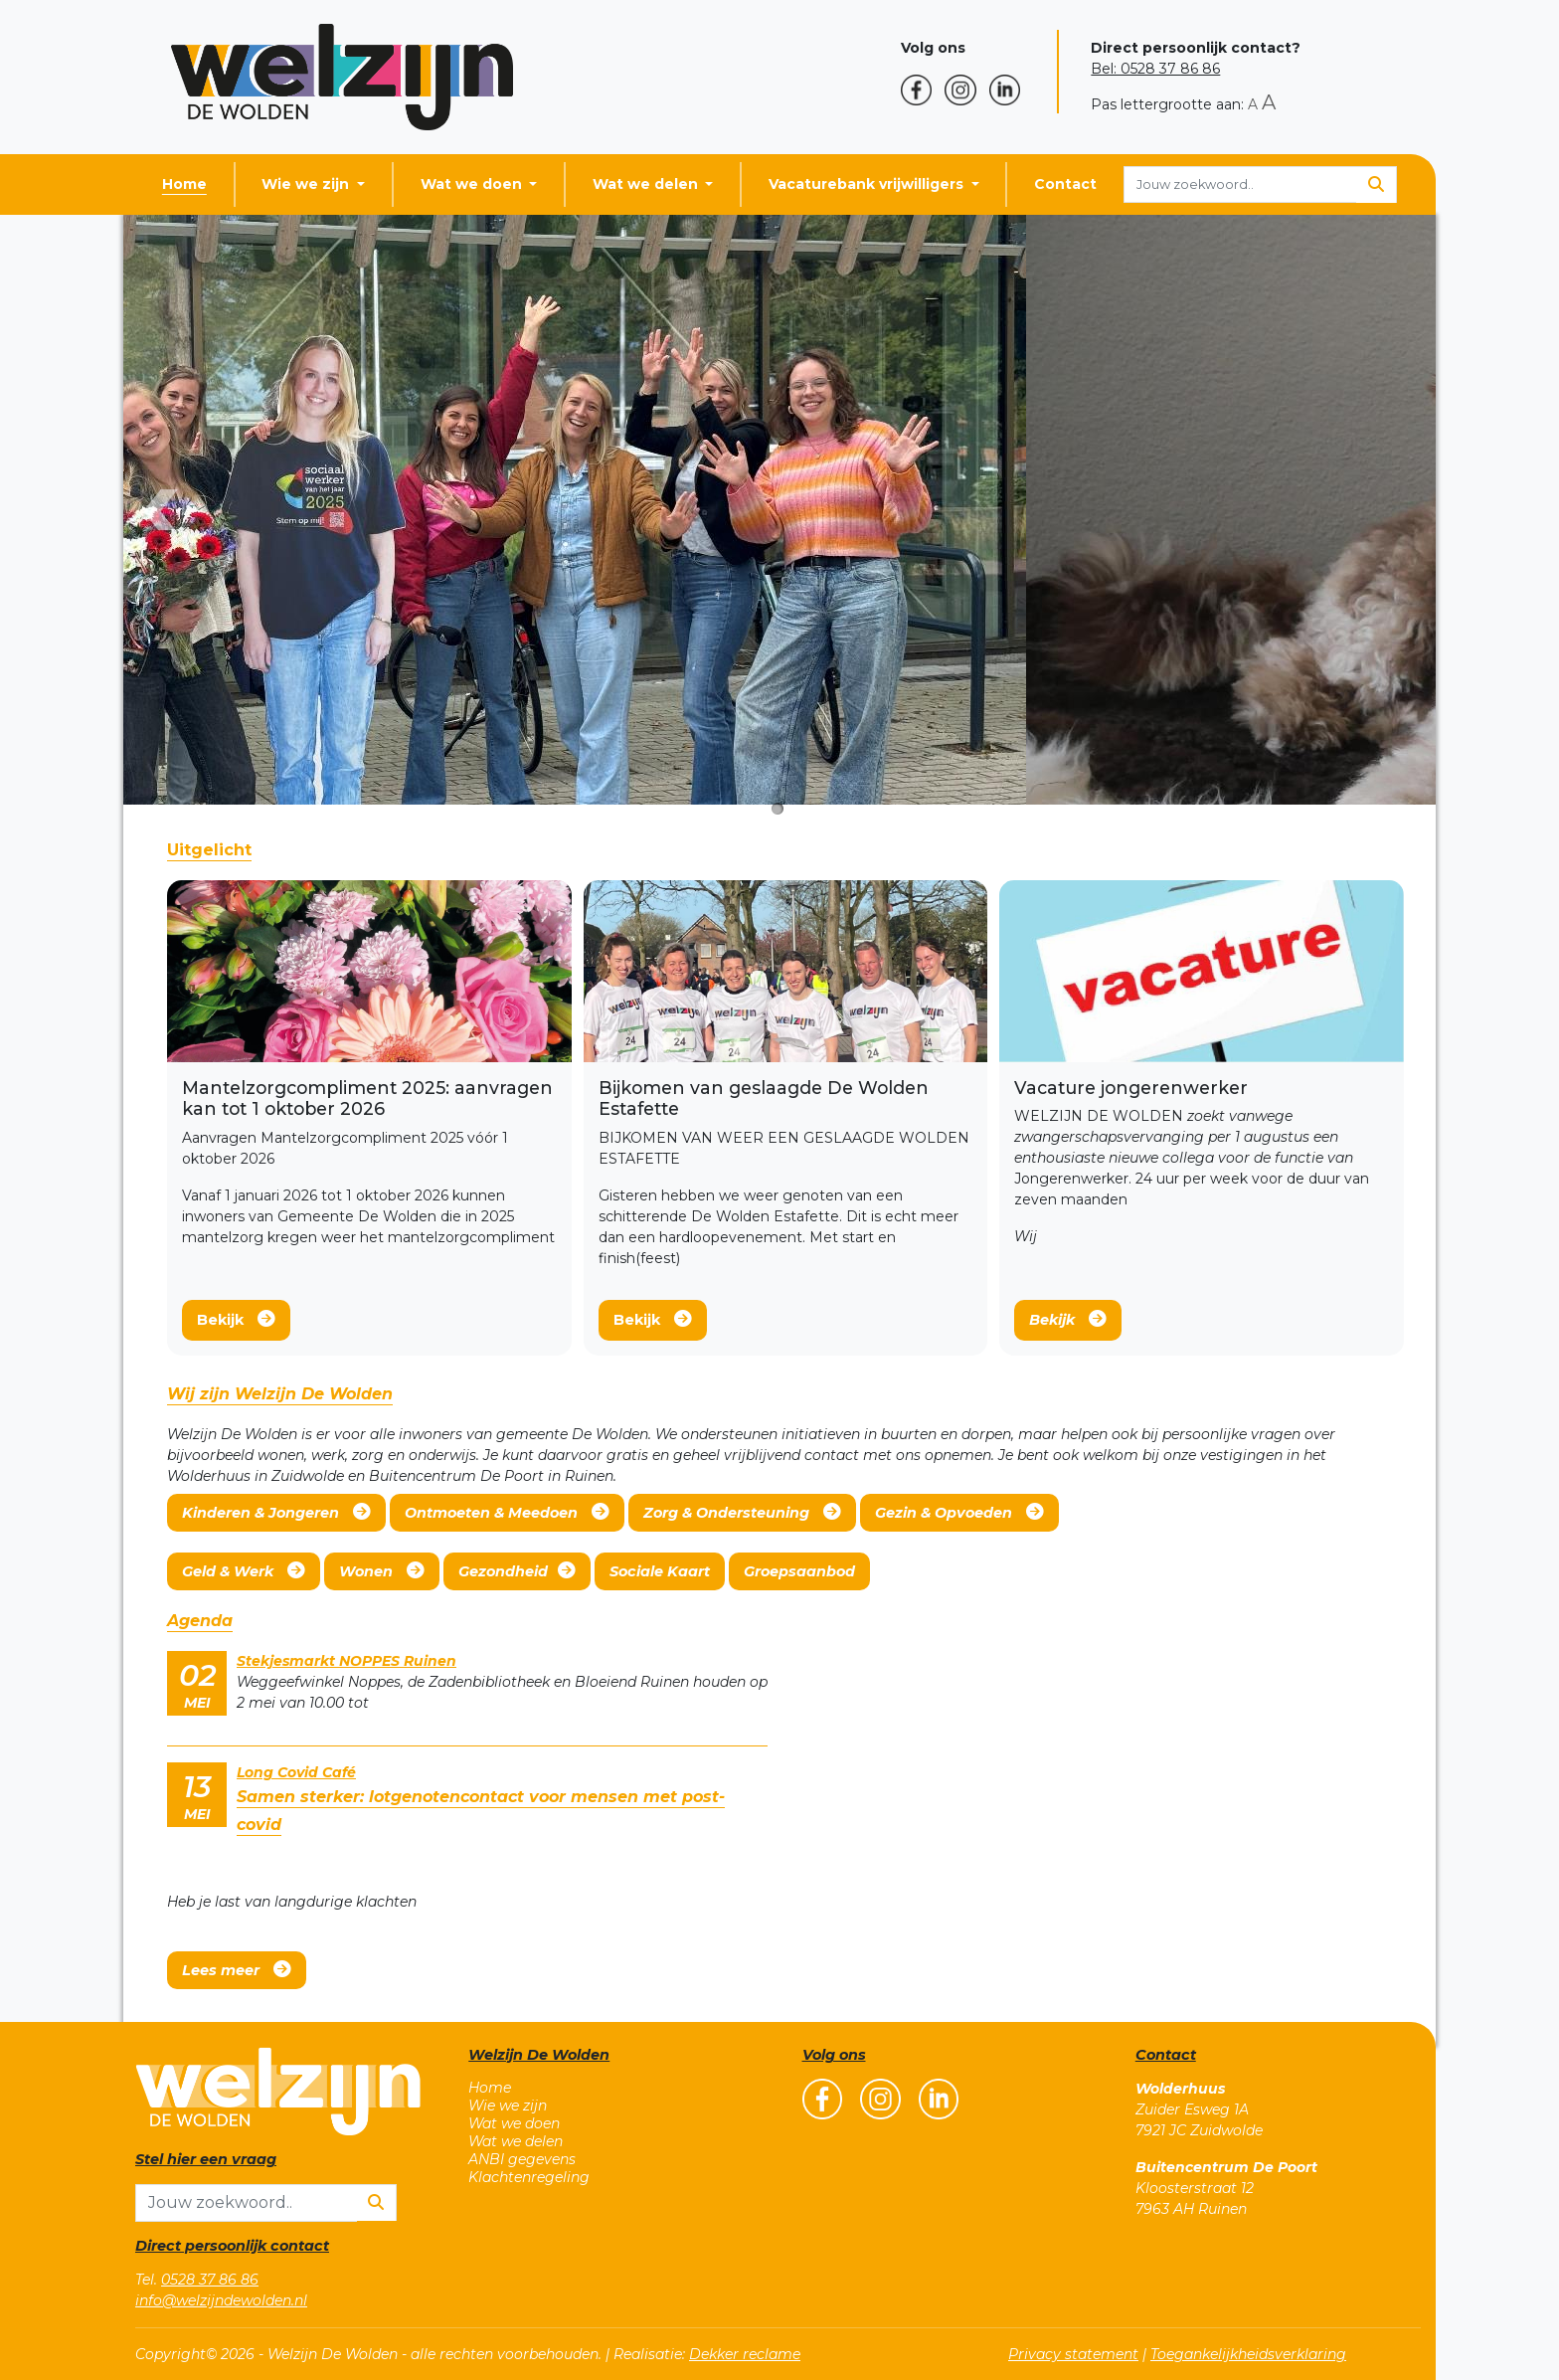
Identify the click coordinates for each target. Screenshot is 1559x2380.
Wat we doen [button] (473, 184)
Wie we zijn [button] (307, 184)
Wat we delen (515, 2141)
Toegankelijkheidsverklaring (1248, 2354)
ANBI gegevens (522, 2159)
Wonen (382, 1570)
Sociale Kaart (659, 1571)
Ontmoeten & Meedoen (507, 1512)
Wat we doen (514, 2123)
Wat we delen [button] (647, 184)
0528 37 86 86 (210, 2279)
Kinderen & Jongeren (276, 1512)
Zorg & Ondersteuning (742, 1512)
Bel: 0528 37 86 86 (1155, 69)
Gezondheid (517, 1570)
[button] (923, 90)
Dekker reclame (744, 2354)
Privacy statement (1073, 2354)
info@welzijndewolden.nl (221, 2300)
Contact (1065, 184)
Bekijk (236, 1319)
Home (184, 184)
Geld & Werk (243, 1570)
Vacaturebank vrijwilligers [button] (868, 184)
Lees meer (236, 1969)
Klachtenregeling (529, 2177)
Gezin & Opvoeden (959, 1512)
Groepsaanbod (799, 1571)
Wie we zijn (507, 2105)
